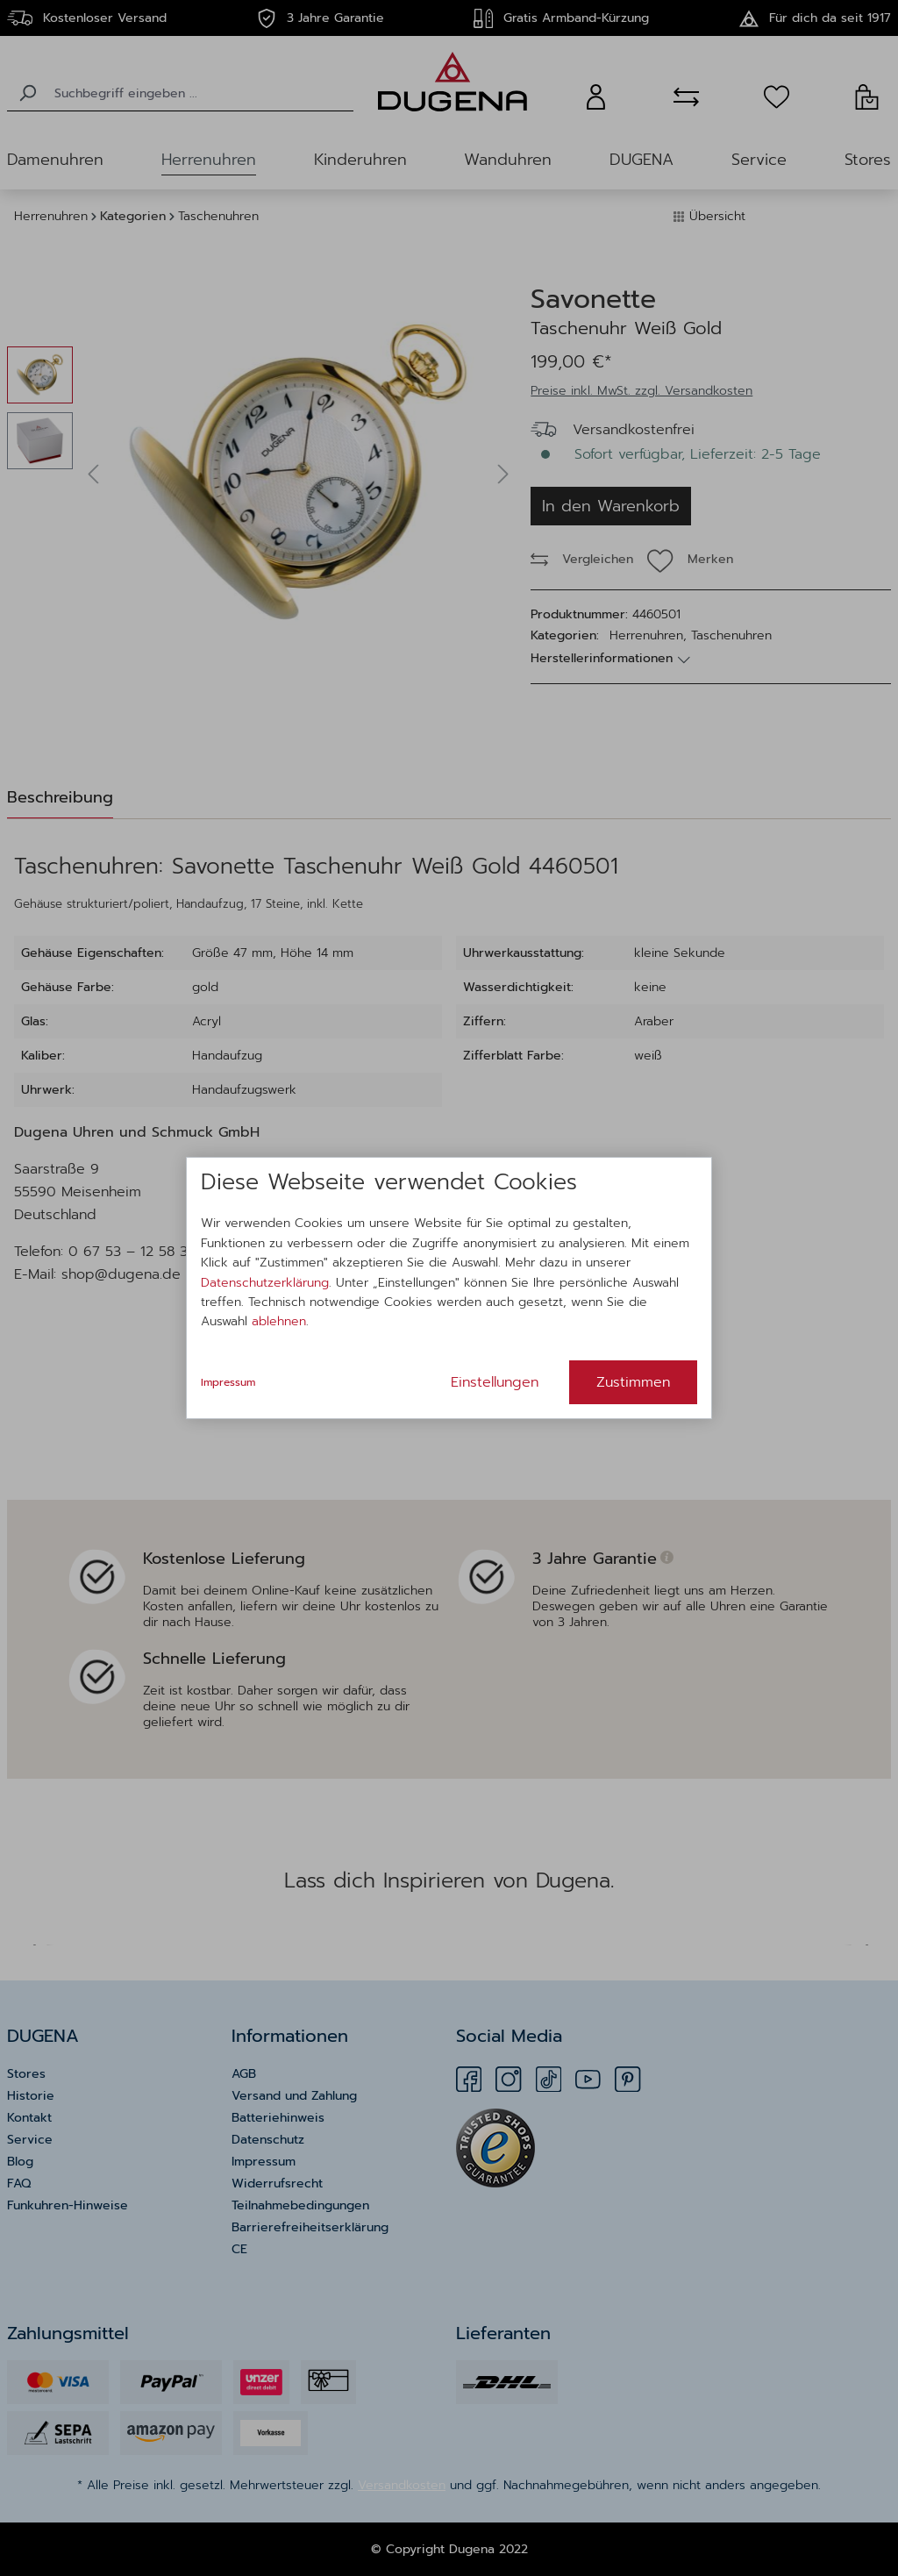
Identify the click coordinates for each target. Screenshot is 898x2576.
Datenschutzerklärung (265, 1283)
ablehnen (279, 1321)
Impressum (228, 1382)
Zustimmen (633, 1382)
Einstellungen (494, 1382)
